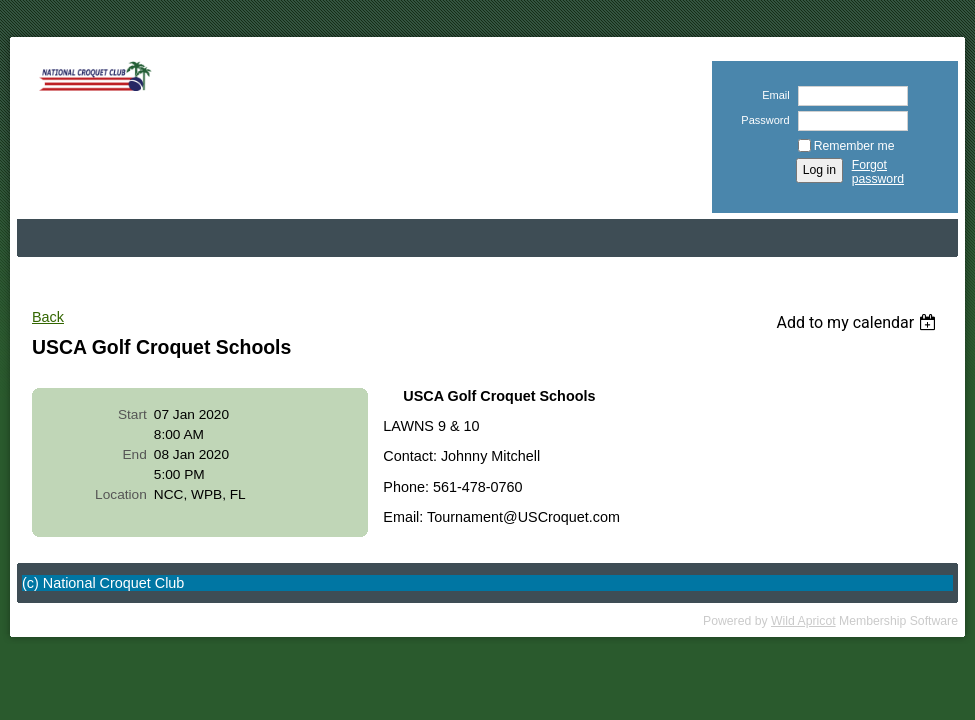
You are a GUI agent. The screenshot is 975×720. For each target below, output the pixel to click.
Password (762, 120)
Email (772, 95)
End (134, 454)
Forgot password (878, 172)
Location (121, 494)
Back (48, 317)
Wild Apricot (803, 621)
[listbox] (858, 322)
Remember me (854, 146)
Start (132, 414)
